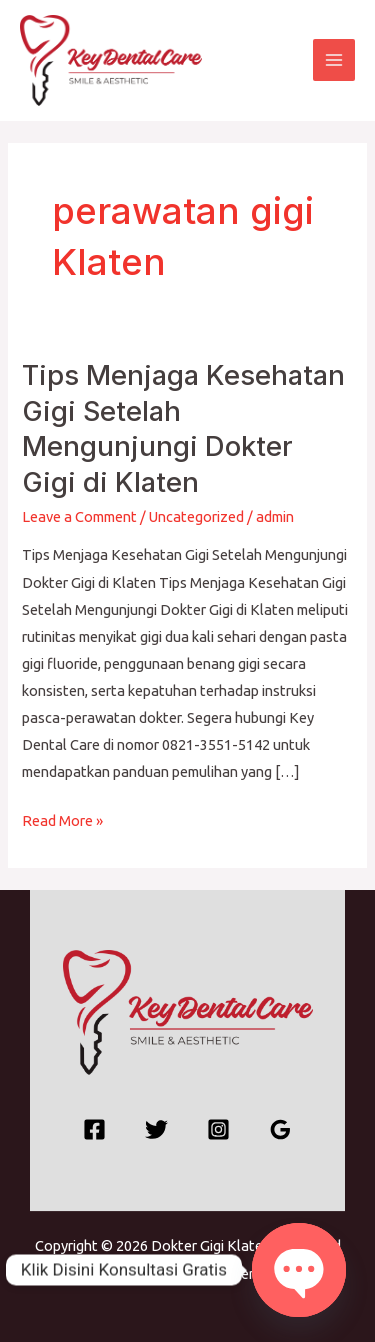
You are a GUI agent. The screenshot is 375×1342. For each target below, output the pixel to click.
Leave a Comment (79, 516)
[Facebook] (94, 1129)
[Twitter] (156, 1129)
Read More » (62, 818)
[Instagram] (218, 1129)
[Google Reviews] (280, 1129)
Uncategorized (196, 516)
